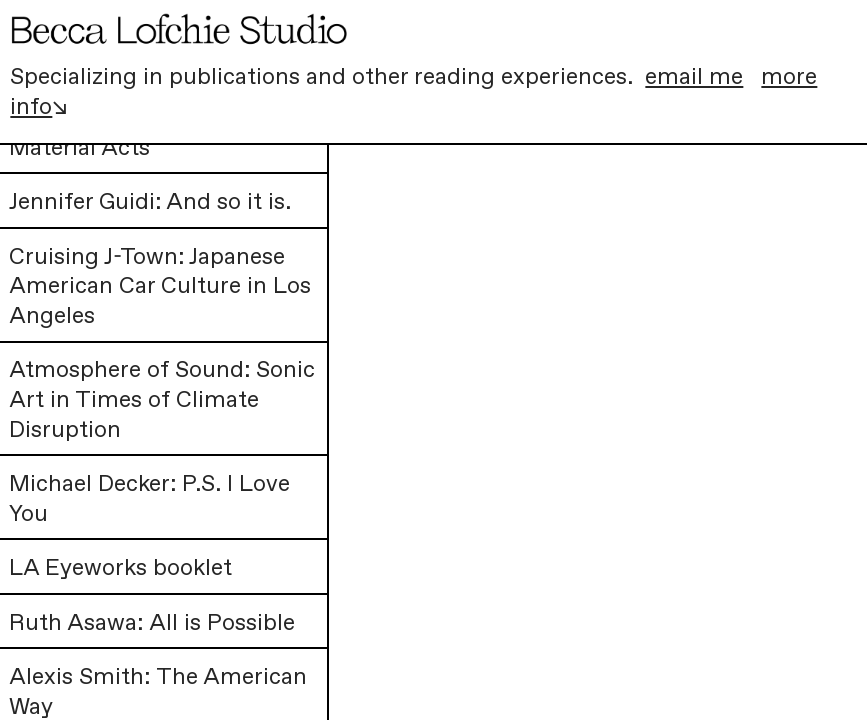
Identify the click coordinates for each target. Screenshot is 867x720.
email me (694, 77)
